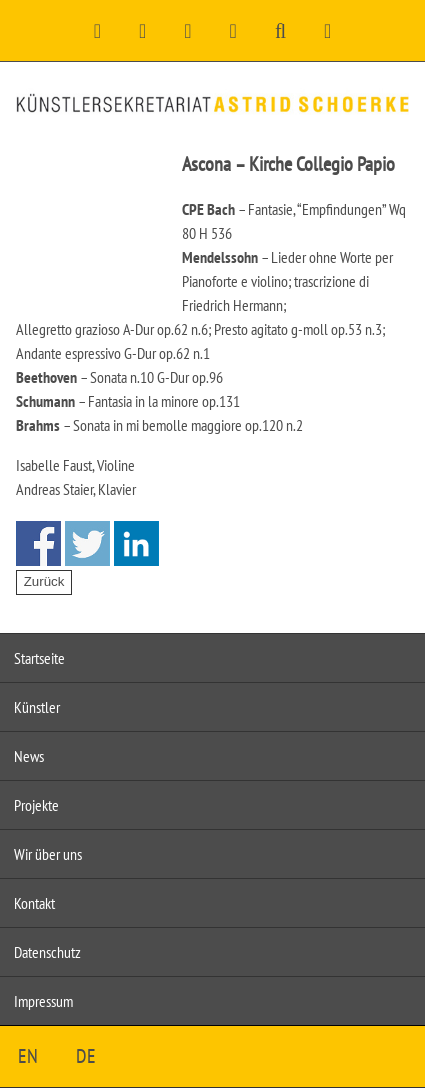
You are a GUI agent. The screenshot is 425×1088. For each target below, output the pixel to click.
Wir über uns (48, 854)
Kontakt (34, 903)
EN (28, 1056)
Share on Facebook (38, 543)
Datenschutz (47, 952)
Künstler (37, 707)
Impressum (43, 1001)
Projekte (36, 805)
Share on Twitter (87, 543)
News (29, 756)
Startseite (39, 658)
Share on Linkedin (136, 543)
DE (86, 1056)
